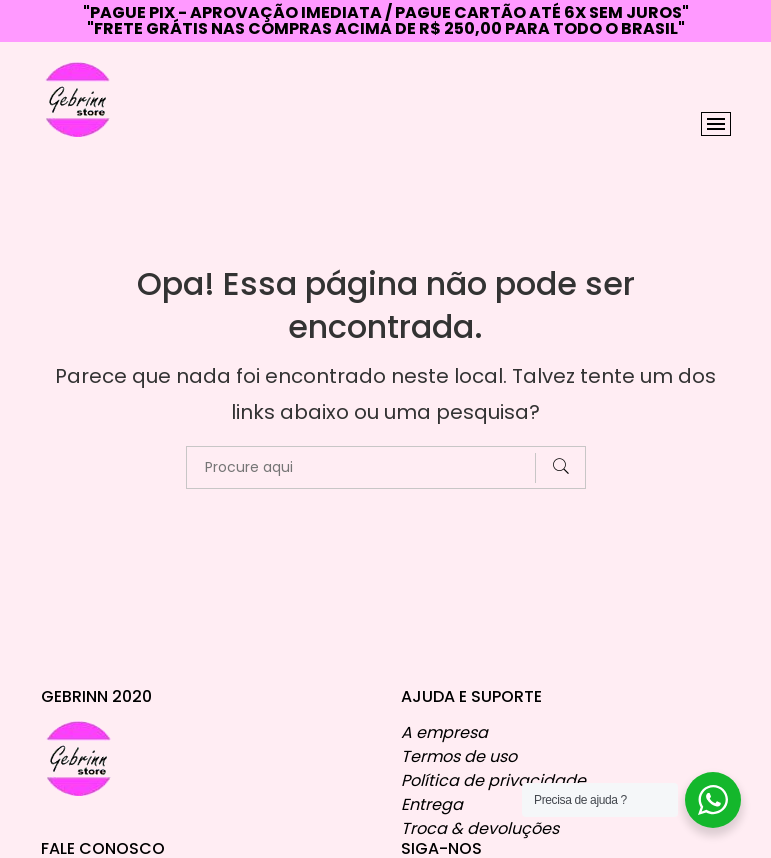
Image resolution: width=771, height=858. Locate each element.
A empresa (444, 724)
